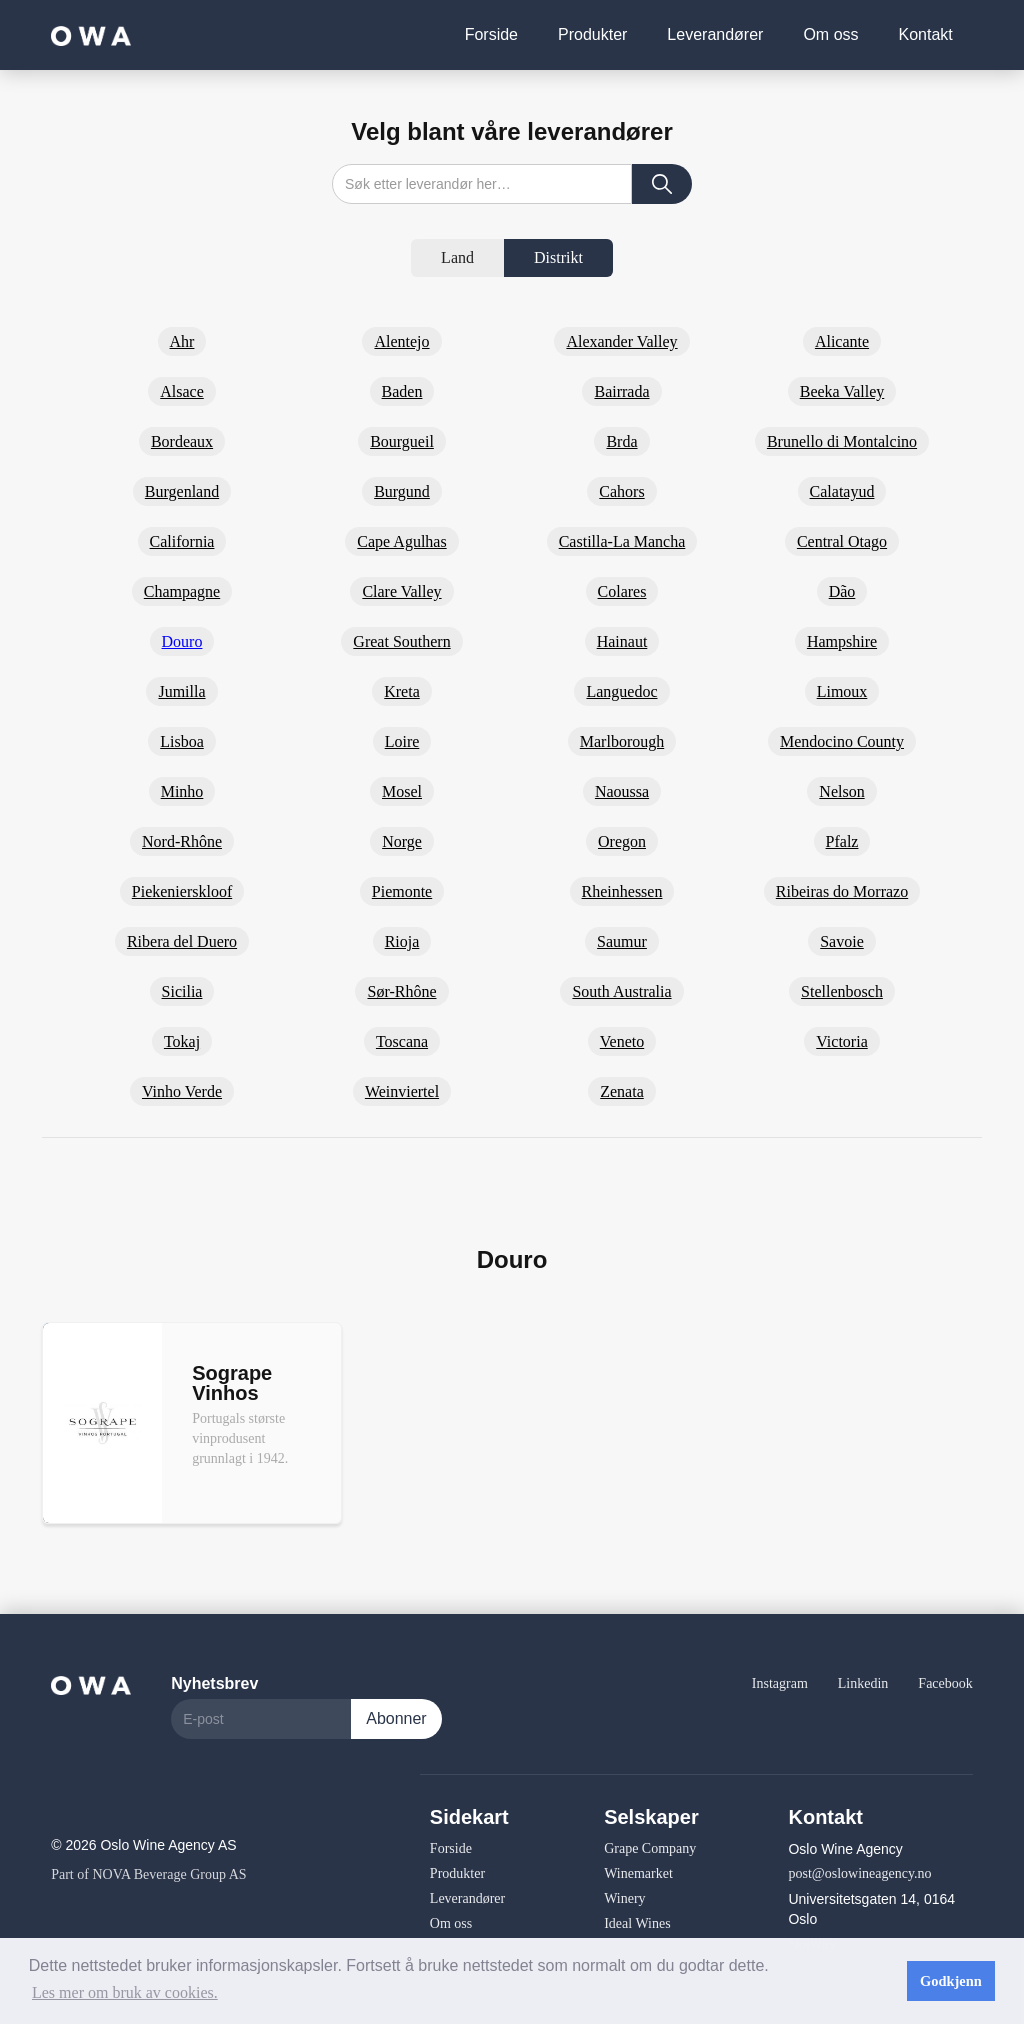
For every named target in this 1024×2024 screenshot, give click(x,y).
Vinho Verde (182, 1091)
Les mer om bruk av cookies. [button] (125, 1992)
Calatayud (842, 491)
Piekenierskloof (182, 891)
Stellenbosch (842, 991)
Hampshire (842, 641)
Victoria (841, 1041)
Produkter (592, 34)
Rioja (402, 941)
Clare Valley (401, 591)
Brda (621, 441)
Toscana (402, 1041)
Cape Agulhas (401, 541)
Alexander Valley (621, 341)
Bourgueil (402, 441)
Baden (402, 391)
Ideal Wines (637, 1923)
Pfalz (842, 841)
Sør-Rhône (401, 991)
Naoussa (622, 791)
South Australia (621, 991)
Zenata (622, 1091)
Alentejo (401, 341)
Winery (624, 1898)
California (182, 541)
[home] (91, 34)
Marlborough (622, 741)
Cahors (621, 491)
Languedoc (621, 691)
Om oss (830, 34)
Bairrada (621, 391)
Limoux (842, 691)
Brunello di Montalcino (842, 441)
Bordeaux (182, 441)
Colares (622, 591)
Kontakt (926, 34)
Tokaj (182, 1041)
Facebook (945, 1683)
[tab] (457, 258)
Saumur (622, 941)
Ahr (182, 341)
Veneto (622, 1041)
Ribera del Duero (182, 941)
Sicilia (182, 991)
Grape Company (650, 1848)
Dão (842, 591)
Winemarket (638, 1873)
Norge (402, 841)
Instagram (780, 1683)
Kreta (402, 691)
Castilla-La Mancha (622, 541)
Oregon (622, 841)
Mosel (402, 791)
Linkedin (863, 1683)
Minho (182, 791)
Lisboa (182, 741)
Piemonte (402, 891)
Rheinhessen (622, 891)
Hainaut (622, 641)
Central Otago (842, 541)
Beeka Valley (842, 391)
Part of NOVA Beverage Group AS (148, 1874)
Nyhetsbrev (214, 1683)
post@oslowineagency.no (859, 1873)
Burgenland (182, 491)
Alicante (842, 341)
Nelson (841, 791)
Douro (182, 641)
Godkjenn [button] (951, 1981)
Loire (402, 741)
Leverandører (715, 34)
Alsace (182, 391)
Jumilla (181, 691)
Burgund (402, 491)
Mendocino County (842, 741)
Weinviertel (402, 1091)
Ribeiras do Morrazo (842, 891)
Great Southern (401, 641)
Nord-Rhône (182, 841)
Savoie (842, 941)
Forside (491, 34)
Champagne (182, 591)
